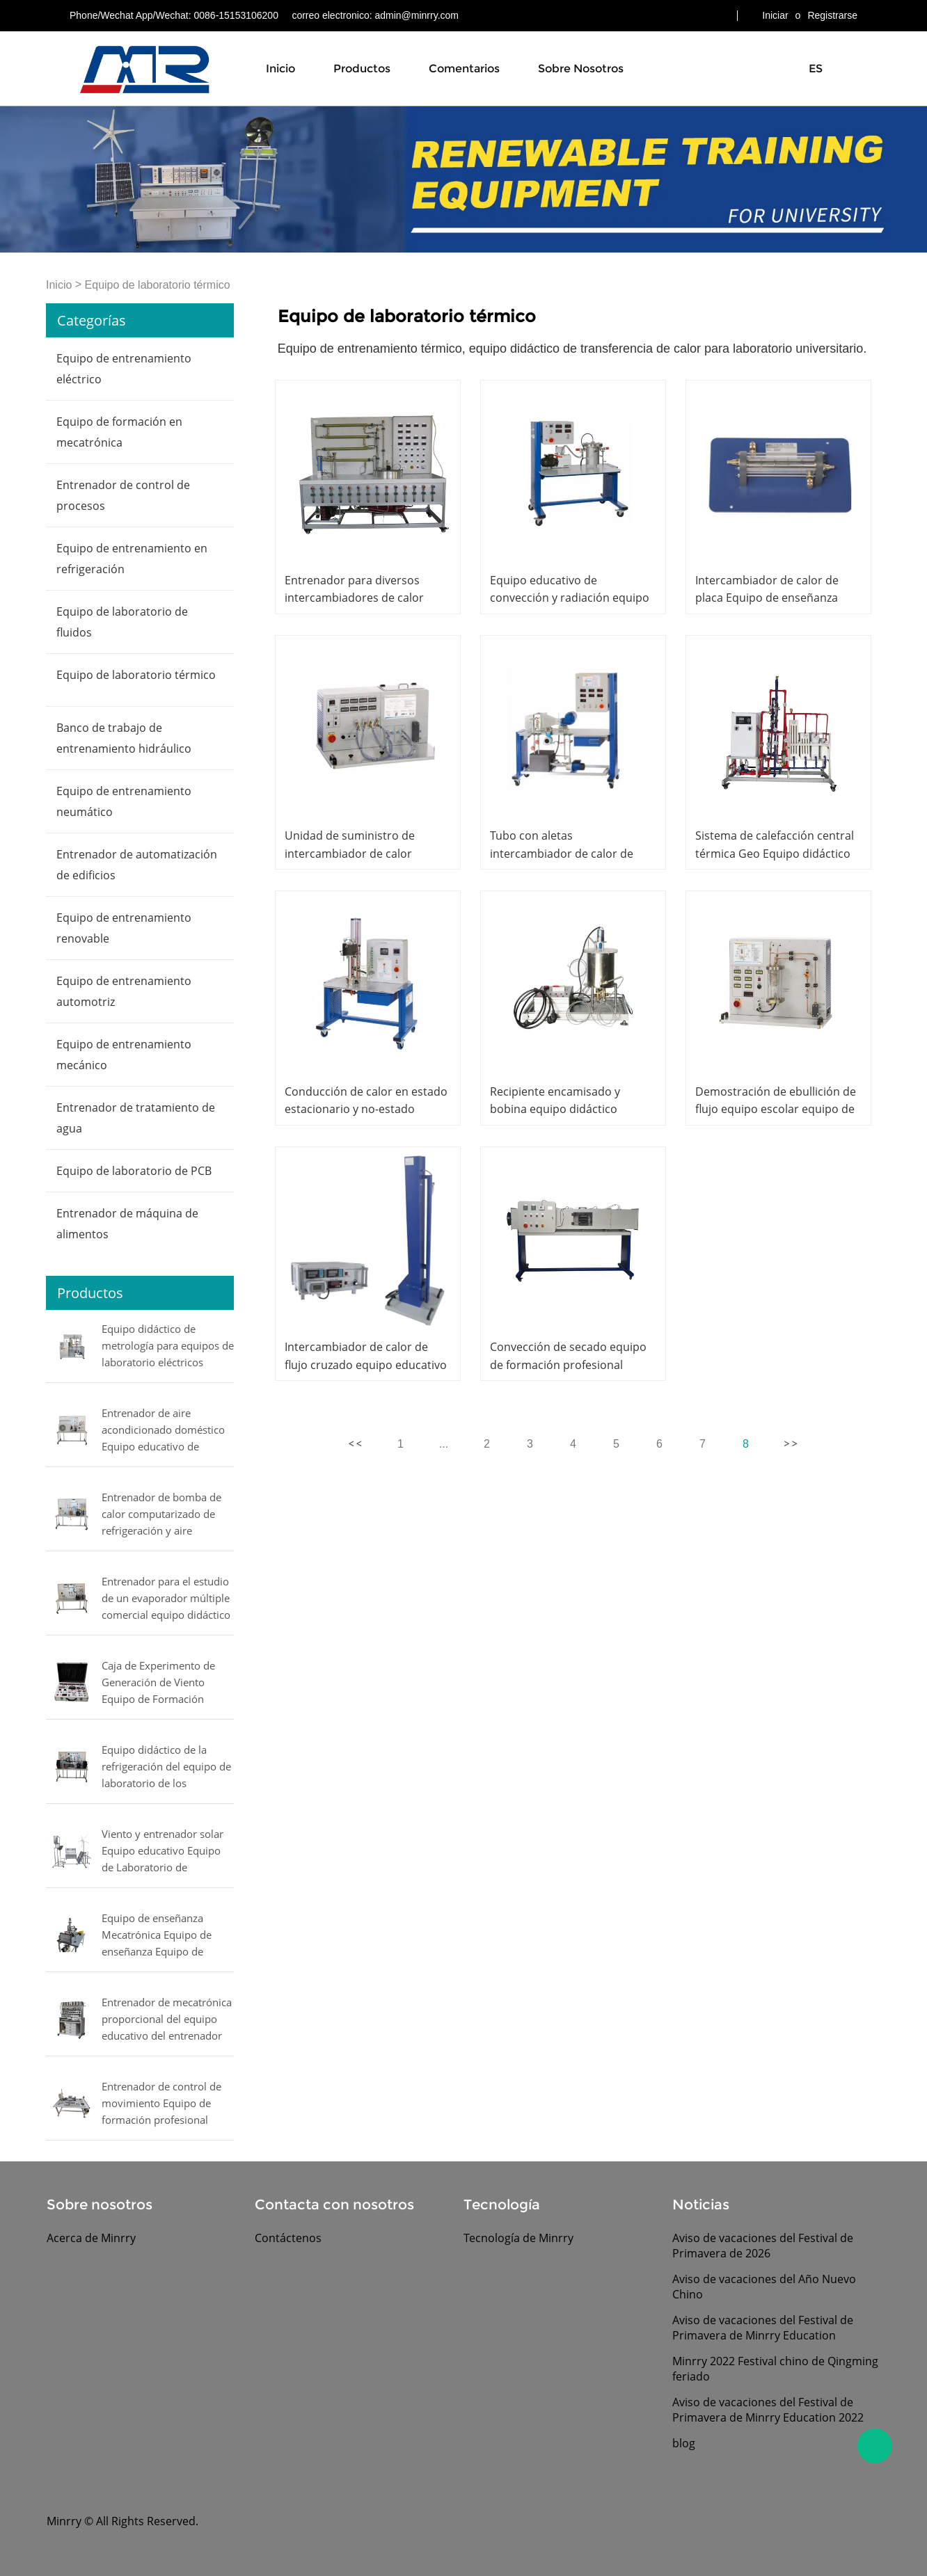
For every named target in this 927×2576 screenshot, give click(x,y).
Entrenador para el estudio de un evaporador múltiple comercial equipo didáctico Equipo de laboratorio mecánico (166, 1599)
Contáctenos (288, 2238)
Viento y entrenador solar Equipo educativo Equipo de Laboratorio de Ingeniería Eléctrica (162, 1852)
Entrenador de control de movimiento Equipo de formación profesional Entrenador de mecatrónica (167, 2104)
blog (683, 2443)
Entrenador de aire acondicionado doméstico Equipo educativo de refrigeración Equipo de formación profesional (163, 1431)
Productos (361, 68)
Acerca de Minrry (91, 2238)
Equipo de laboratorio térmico (157, 285)
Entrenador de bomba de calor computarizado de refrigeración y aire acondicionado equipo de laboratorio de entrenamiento (162, 1515)
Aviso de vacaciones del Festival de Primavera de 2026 (762, 2245)
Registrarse (832, 15)
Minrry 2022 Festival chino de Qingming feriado (775, 2368)
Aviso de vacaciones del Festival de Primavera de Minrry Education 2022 (768, 2409)
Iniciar (775, 15)
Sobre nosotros (581, 68)
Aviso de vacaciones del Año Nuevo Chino (764, 2286)
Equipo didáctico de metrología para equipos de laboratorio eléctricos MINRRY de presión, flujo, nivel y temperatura (168, 1347)
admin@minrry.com (416, 15)
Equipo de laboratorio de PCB (134, 1170)
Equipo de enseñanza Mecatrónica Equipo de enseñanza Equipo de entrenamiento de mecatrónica (157, 1936)
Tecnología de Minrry (518, 2238)
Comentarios (464, 68)
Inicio (280, 68)
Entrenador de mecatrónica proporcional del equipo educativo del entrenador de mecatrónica (167, 2020)
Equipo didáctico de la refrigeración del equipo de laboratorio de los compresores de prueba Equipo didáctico (166, 1768)
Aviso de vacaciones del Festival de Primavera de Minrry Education (762, 2327)
